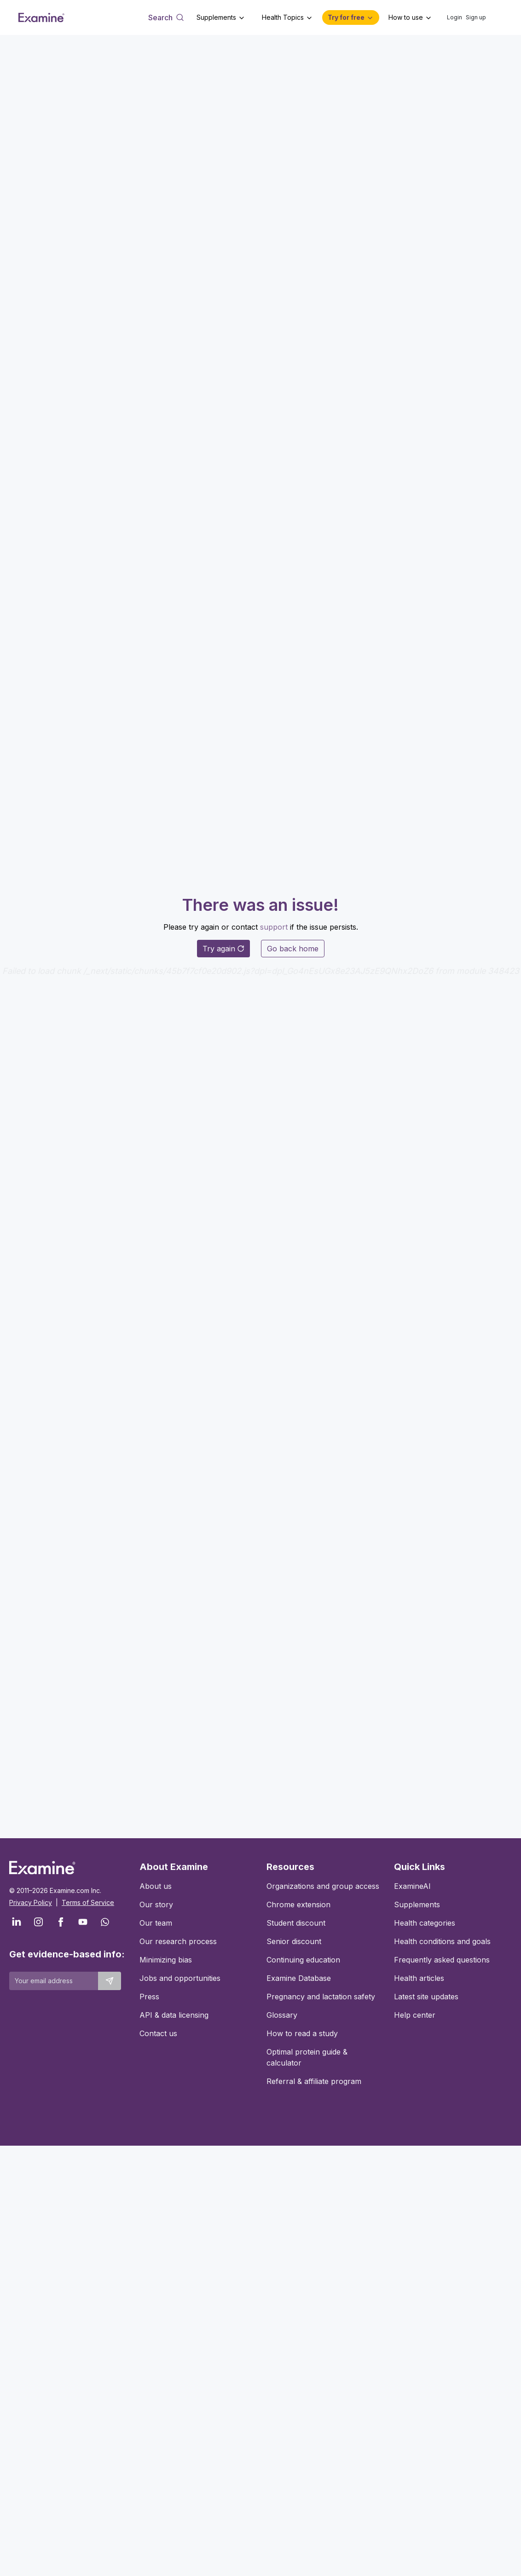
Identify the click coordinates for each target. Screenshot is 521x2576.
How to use (405, 17)
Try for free (346, 17)
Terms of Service (88, 1902)
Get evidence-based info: (65, 1954)
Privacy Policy (30, 1902)
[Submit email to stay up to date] (109, 1980)
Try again (223, 948)
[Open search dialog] (166, 17)
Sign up (476, 17)
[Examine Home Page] (41, 17)
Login (454, 17)
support (274, 927)
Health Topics (283, 17)
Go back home (292, 948)
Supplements (216, 17)
